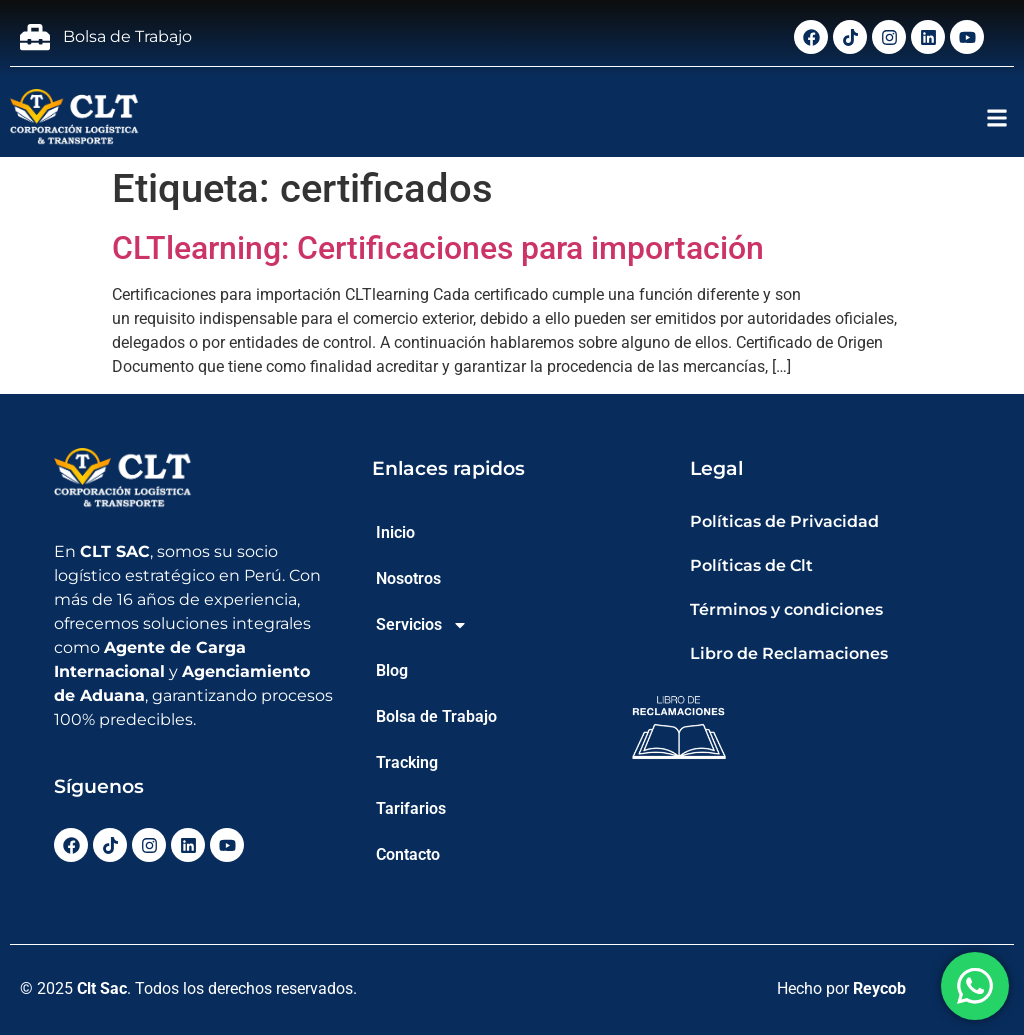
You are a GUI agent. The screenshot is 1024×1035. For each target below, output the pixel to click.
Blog (392, 670)
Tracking (407, 762)
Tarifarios (411, 808)
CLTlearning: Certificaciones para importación (438, 248)
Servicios (422, 625)
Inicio (395, 532)
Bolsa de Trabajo (436, 716)
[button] (997, 117)
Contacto (408, 854)
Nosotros (408, 578)
